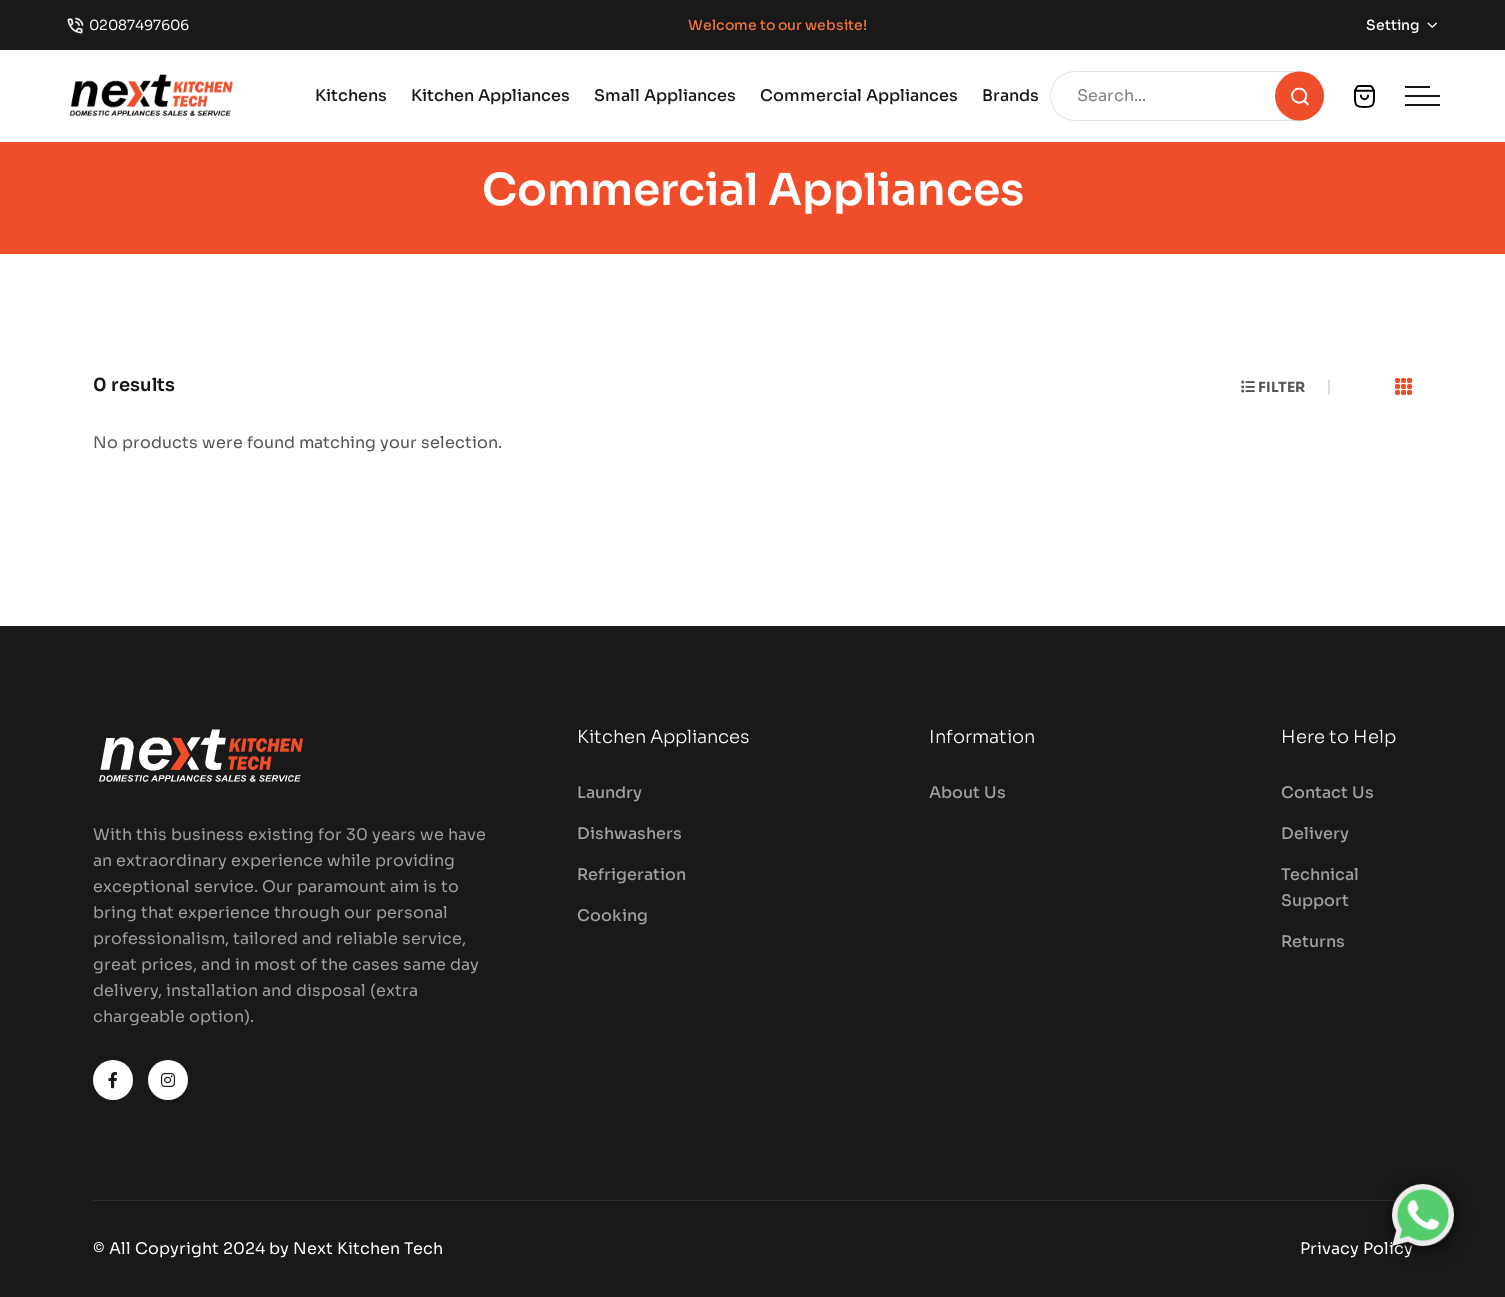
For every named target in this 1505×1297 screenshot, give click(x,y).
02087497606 (139, 25)
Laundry (609, 792)
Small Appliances (665, 95)
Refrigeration (631, 874)
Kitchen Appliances (490, 95)
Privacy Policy (1356, 1248)
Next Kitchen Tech (368, 1248)
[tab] (1404, 388)
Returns (1313, 941)
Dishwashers (629, 833)
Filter (1273, 387)
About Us (967, 792)
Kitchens (351, 95)
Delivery (1315, 833)
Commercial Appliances (859, 95)
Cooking (612, 915)
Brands (1010, 95)
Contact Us (1327, 792)
